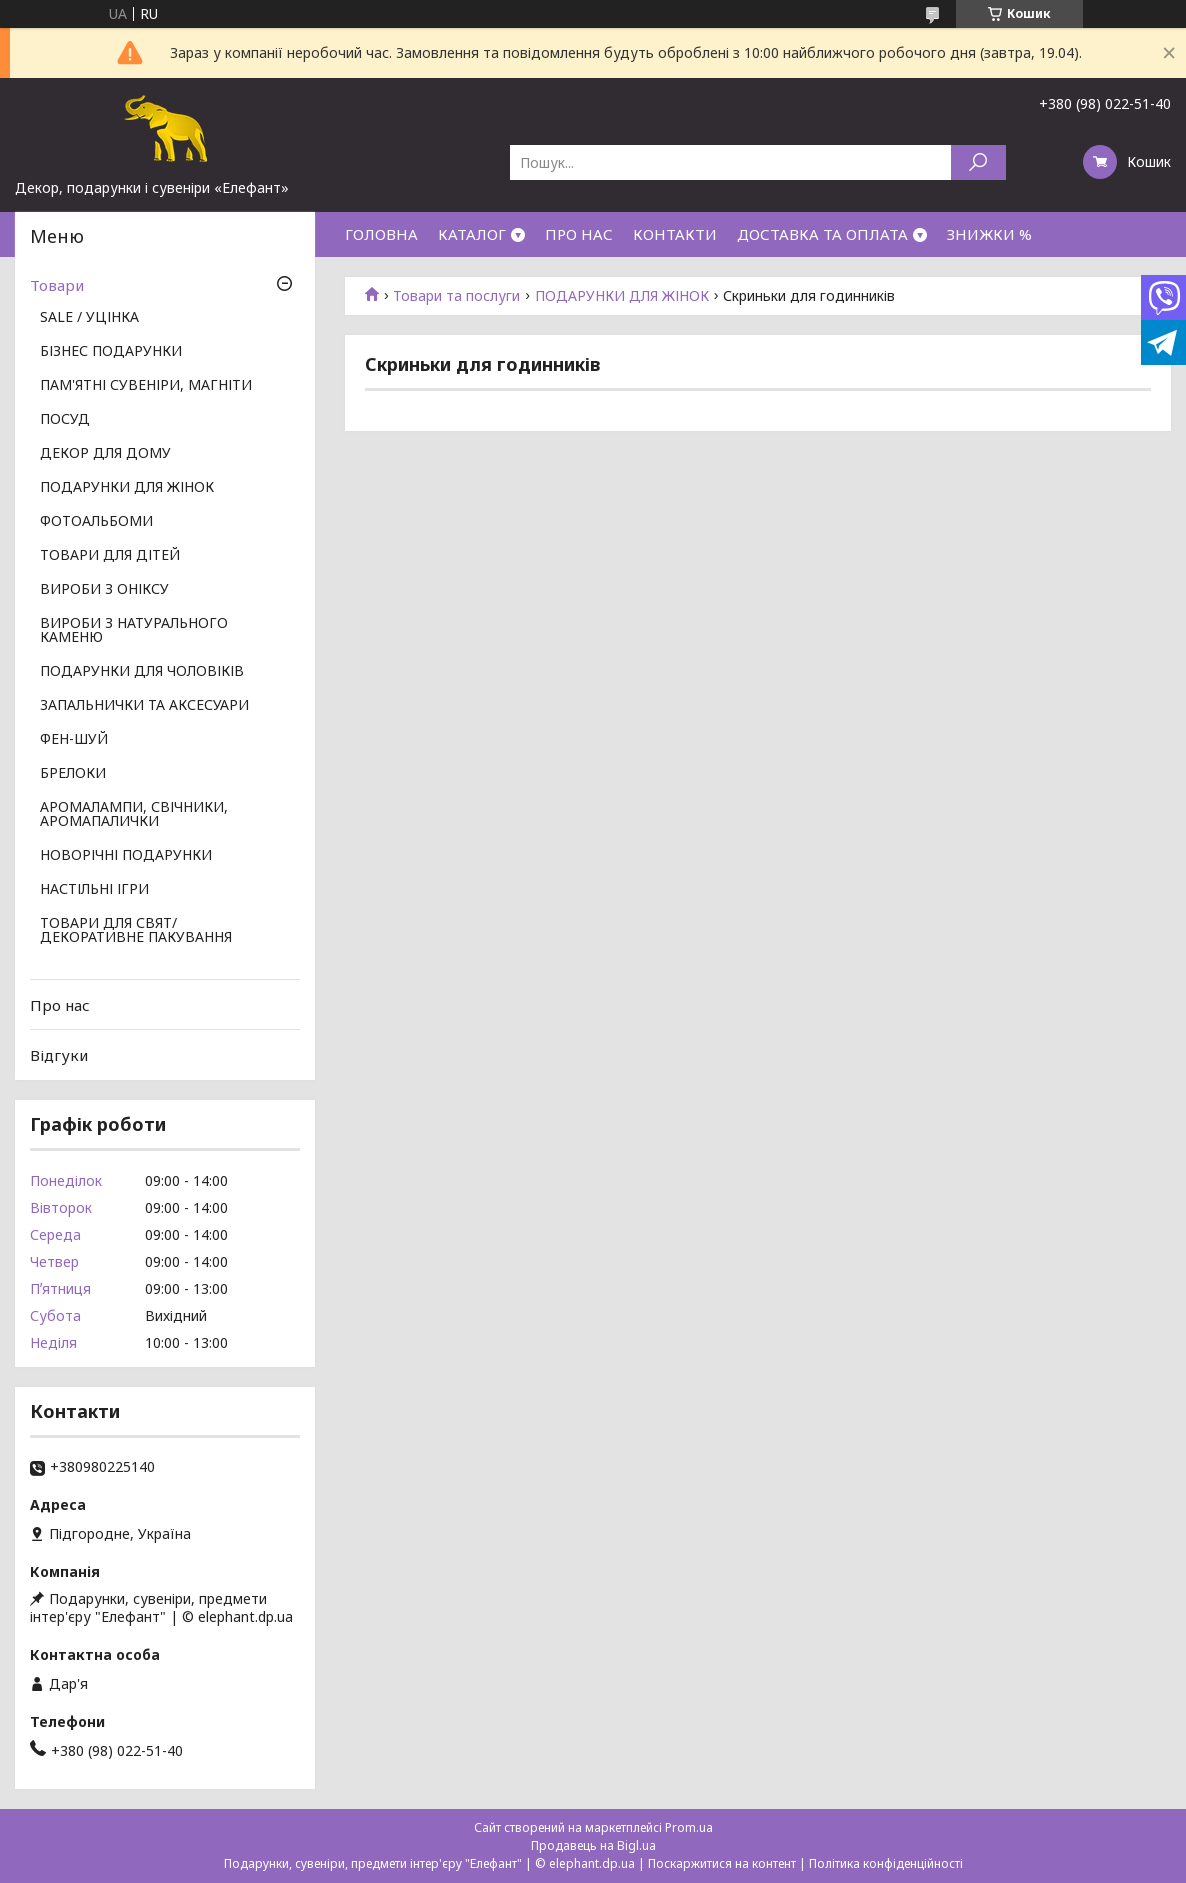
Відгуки (59, 1055)
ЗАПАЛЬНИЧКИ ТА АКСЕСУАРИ (144, 706)
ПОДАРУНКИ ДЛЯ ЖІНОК (622, 296)
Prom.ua (689, 1827)
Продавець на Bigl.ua (593, 1845)
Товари (57, 285)
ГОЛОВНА (381, 234)
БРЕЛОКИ (73, 774)
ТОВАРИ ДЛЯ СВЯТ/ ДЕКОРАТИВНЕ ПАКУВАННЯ (136, 931)
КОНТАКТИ (675, 234)
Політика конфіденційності (886, 1863)
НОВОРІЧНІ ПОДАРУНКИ (126, 856)
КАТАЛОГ (472, 234)
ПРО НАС (579, 234)
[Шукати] (978, 162)
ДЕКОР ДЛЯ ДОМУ (105, 454)
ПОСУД (65, 420)
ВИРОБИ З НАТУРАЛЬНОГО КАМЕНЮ (134, 631)
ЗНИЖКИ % (989, 234)
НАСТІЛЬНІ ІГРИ (94, 890)
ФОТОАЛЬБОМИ (96, 522)
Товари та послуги (456, 296)
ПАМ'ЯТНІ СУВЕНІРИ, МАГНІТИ (146, 386)
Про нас (60, 1005)
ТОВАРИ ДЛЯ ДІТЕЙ (110, 556)
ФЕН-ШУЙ (74, 740)
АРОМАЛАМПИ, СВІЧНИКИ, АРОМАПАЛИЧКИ (134, 815)
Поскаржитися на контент (722, 1863)
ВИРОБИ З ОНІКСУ (104, 590)
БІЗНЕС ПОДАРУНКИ (111, 352)
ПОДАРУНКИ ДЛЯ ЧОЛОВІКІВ (142, 672)
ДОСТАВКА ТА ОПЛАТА (822, 234)
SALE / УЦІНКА (89, 318)
